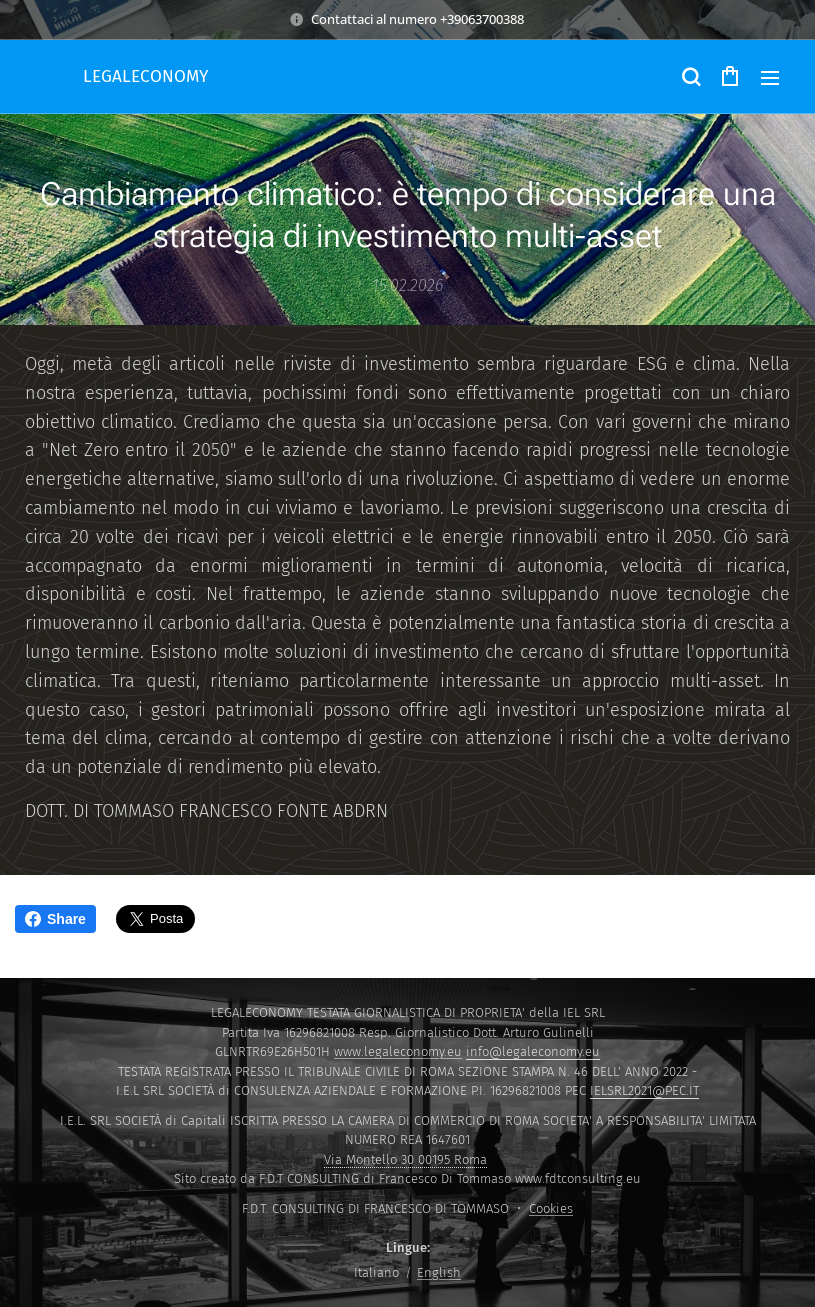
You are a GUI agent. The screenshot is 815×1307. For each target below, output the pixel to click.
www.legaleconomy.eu (398, 1051)
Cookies (551, 1208)
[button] (690, 77)
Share (55, 919)
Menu (770, 78)
